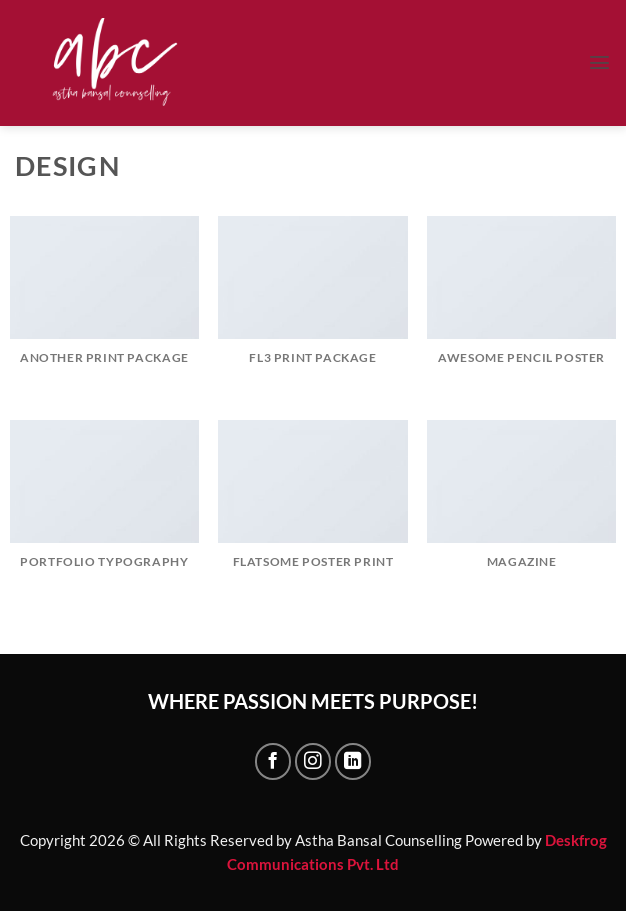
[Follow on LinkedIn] (353, 761)
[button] (599, 62)
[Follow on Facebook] (273, 761)
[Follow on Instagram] (313, 761)
